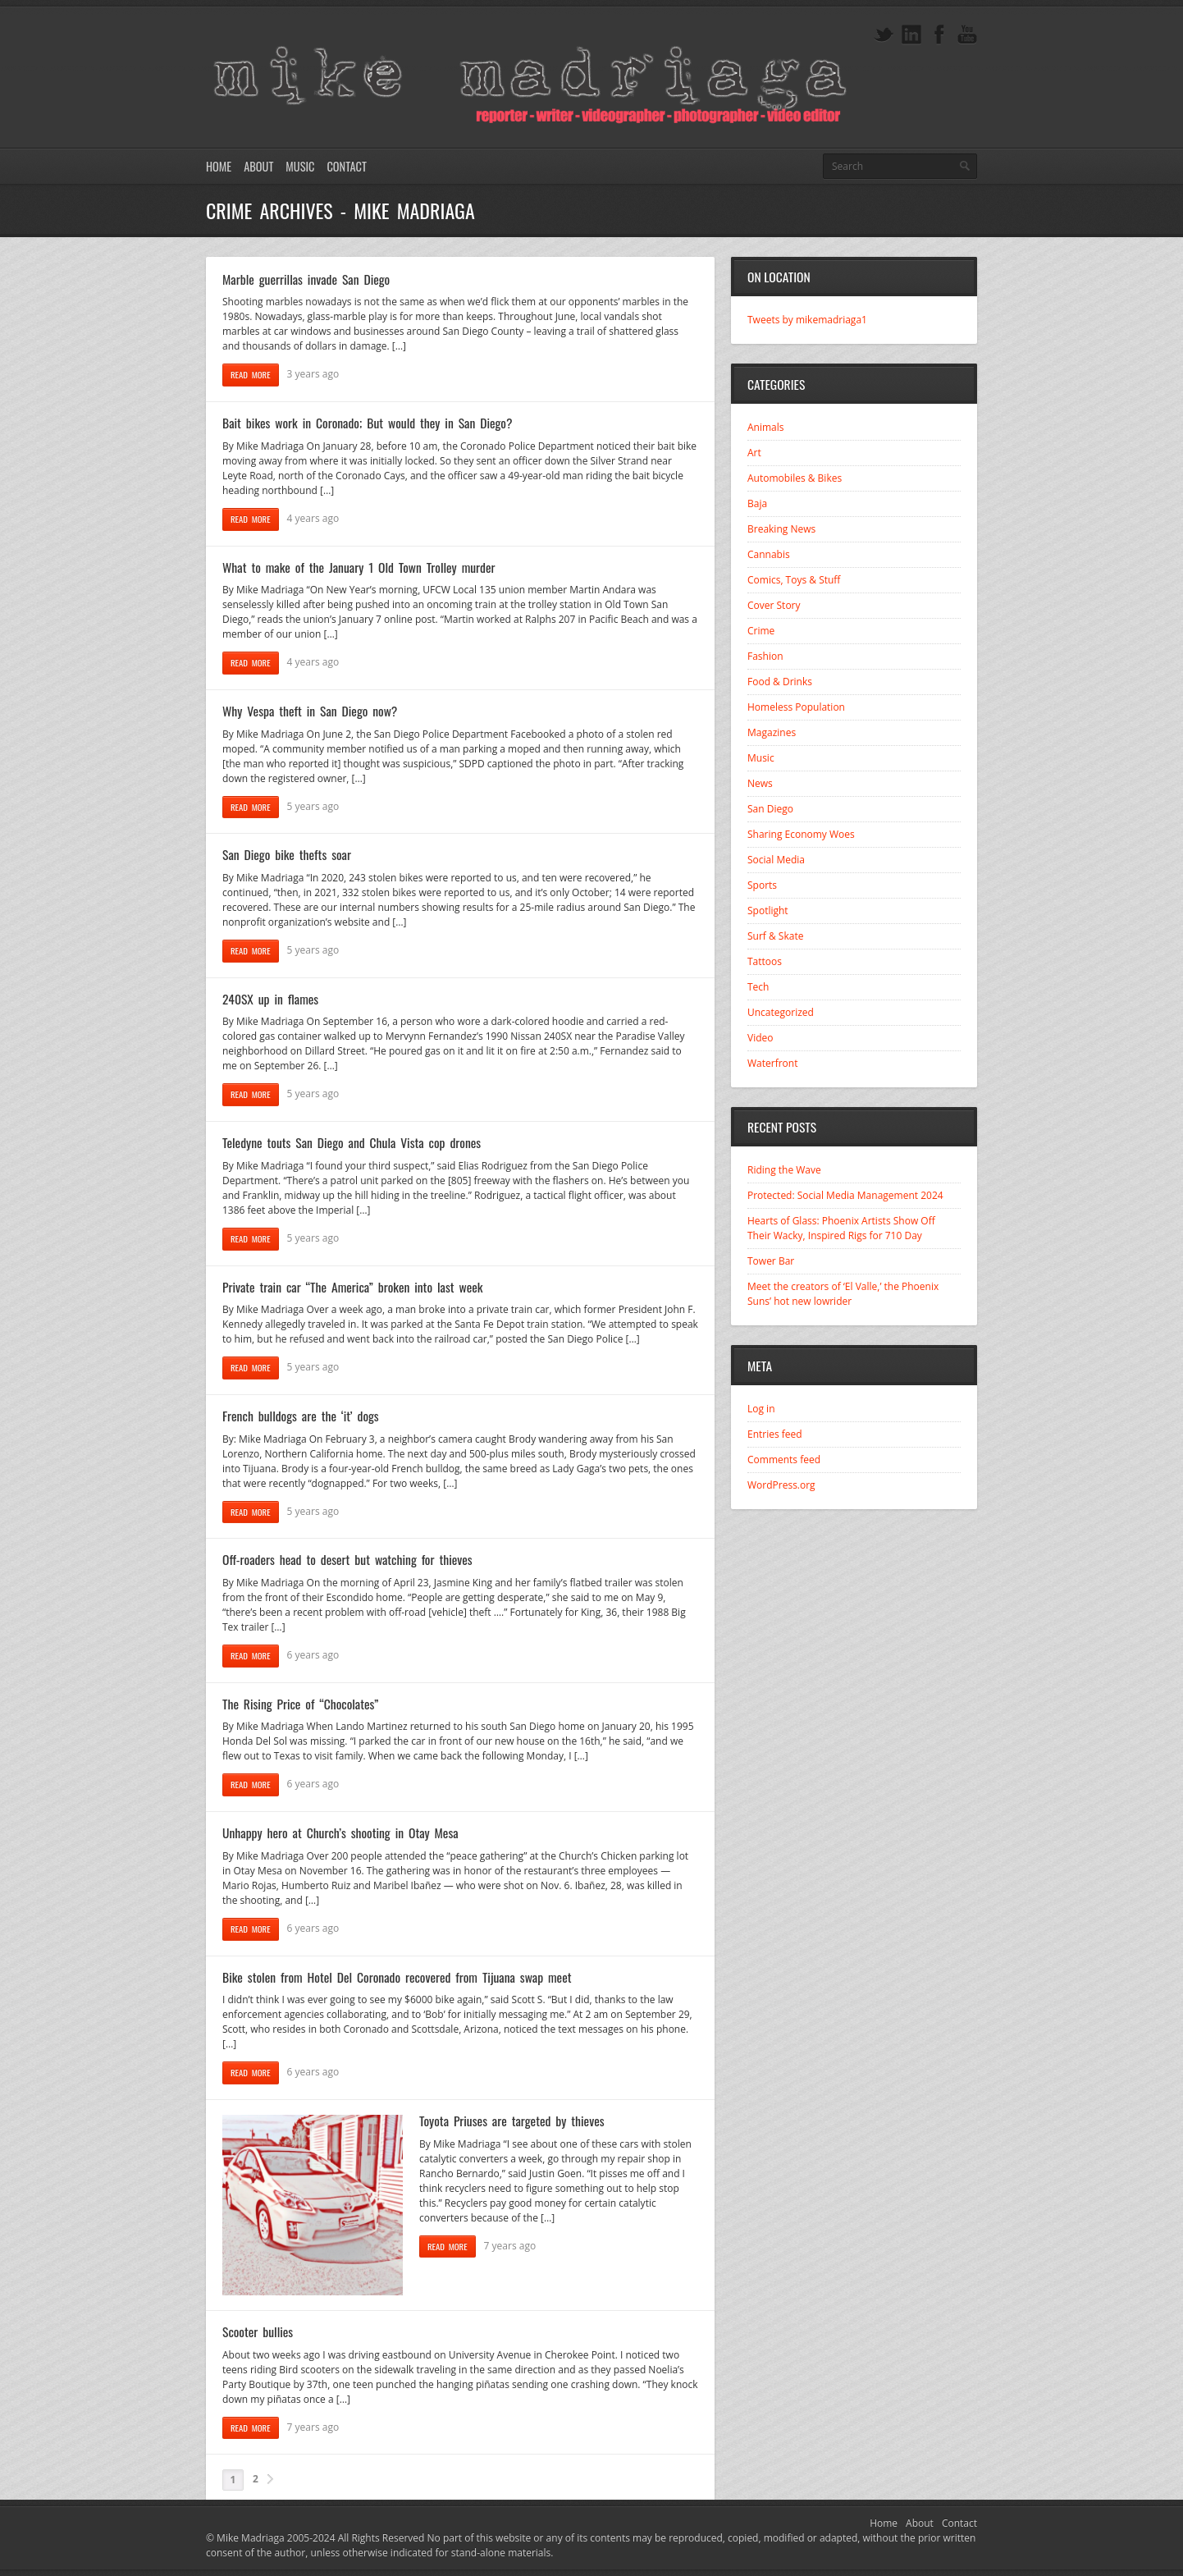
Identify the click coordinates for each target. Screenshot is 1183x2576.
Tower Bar (770, 1261)
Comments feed (783, 1459)
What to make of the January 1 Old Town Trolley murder (359, 567)
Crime (760, 631)
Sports (762, 885)
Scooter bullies (257, 2331)
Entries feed (774, 1434)
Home (218, 166)
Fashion (765, 656)
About (258, 166)
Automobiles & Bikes (794, 478)
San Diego (770, 809)
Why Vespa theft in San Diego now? (309, 711)
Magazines (771, 732)
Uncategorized (780, 1012)
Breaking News (781, 529)
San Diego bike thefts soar (286, 854)
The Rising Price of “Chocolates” (300, 1704)
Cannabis (768, 554)
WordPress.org (781, 1485)
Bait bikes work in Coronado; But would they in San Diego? (367, 422)
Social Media (776, 860)
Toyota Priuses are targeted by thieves (512, 2120)
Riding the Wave (784, 1170)
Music (299, 166)
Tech (758, 987)
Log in (761, 1409)
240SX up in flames (270, 999)
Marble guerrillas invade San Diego (306, 279)
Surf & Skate (775, 936)
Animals (765, 427)
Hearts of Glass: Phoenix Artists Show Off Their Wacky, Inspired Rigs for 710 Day (841, 1228)
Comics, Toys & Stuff (793, 580)
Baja (757, 503)
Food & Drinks (779, 682)
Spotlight (767, 910)
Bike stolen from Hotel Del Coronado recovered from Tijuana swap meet (397, 1977)
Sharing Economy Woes (801, 834)
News (760, 783)
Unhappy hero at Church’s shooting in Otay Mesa (340, 1832)
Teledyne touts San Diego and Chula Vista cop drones (351, 1142)
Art (754, 453)
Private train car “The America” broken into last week (352, 1287)
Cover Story (774, 605)
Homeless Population (796, 707)
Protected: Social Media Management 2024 (845, 1195)
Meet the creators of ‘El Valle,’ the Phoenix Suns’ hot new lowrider (843, 1293)
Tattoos (764, 961)
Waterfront (772, 1063)
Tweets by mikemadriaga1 (807, 320)
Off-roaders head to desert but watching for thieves (347, 1559)
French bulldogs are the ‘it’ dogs (300, 1415)
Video (760, 1038)
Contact (346, 166)
